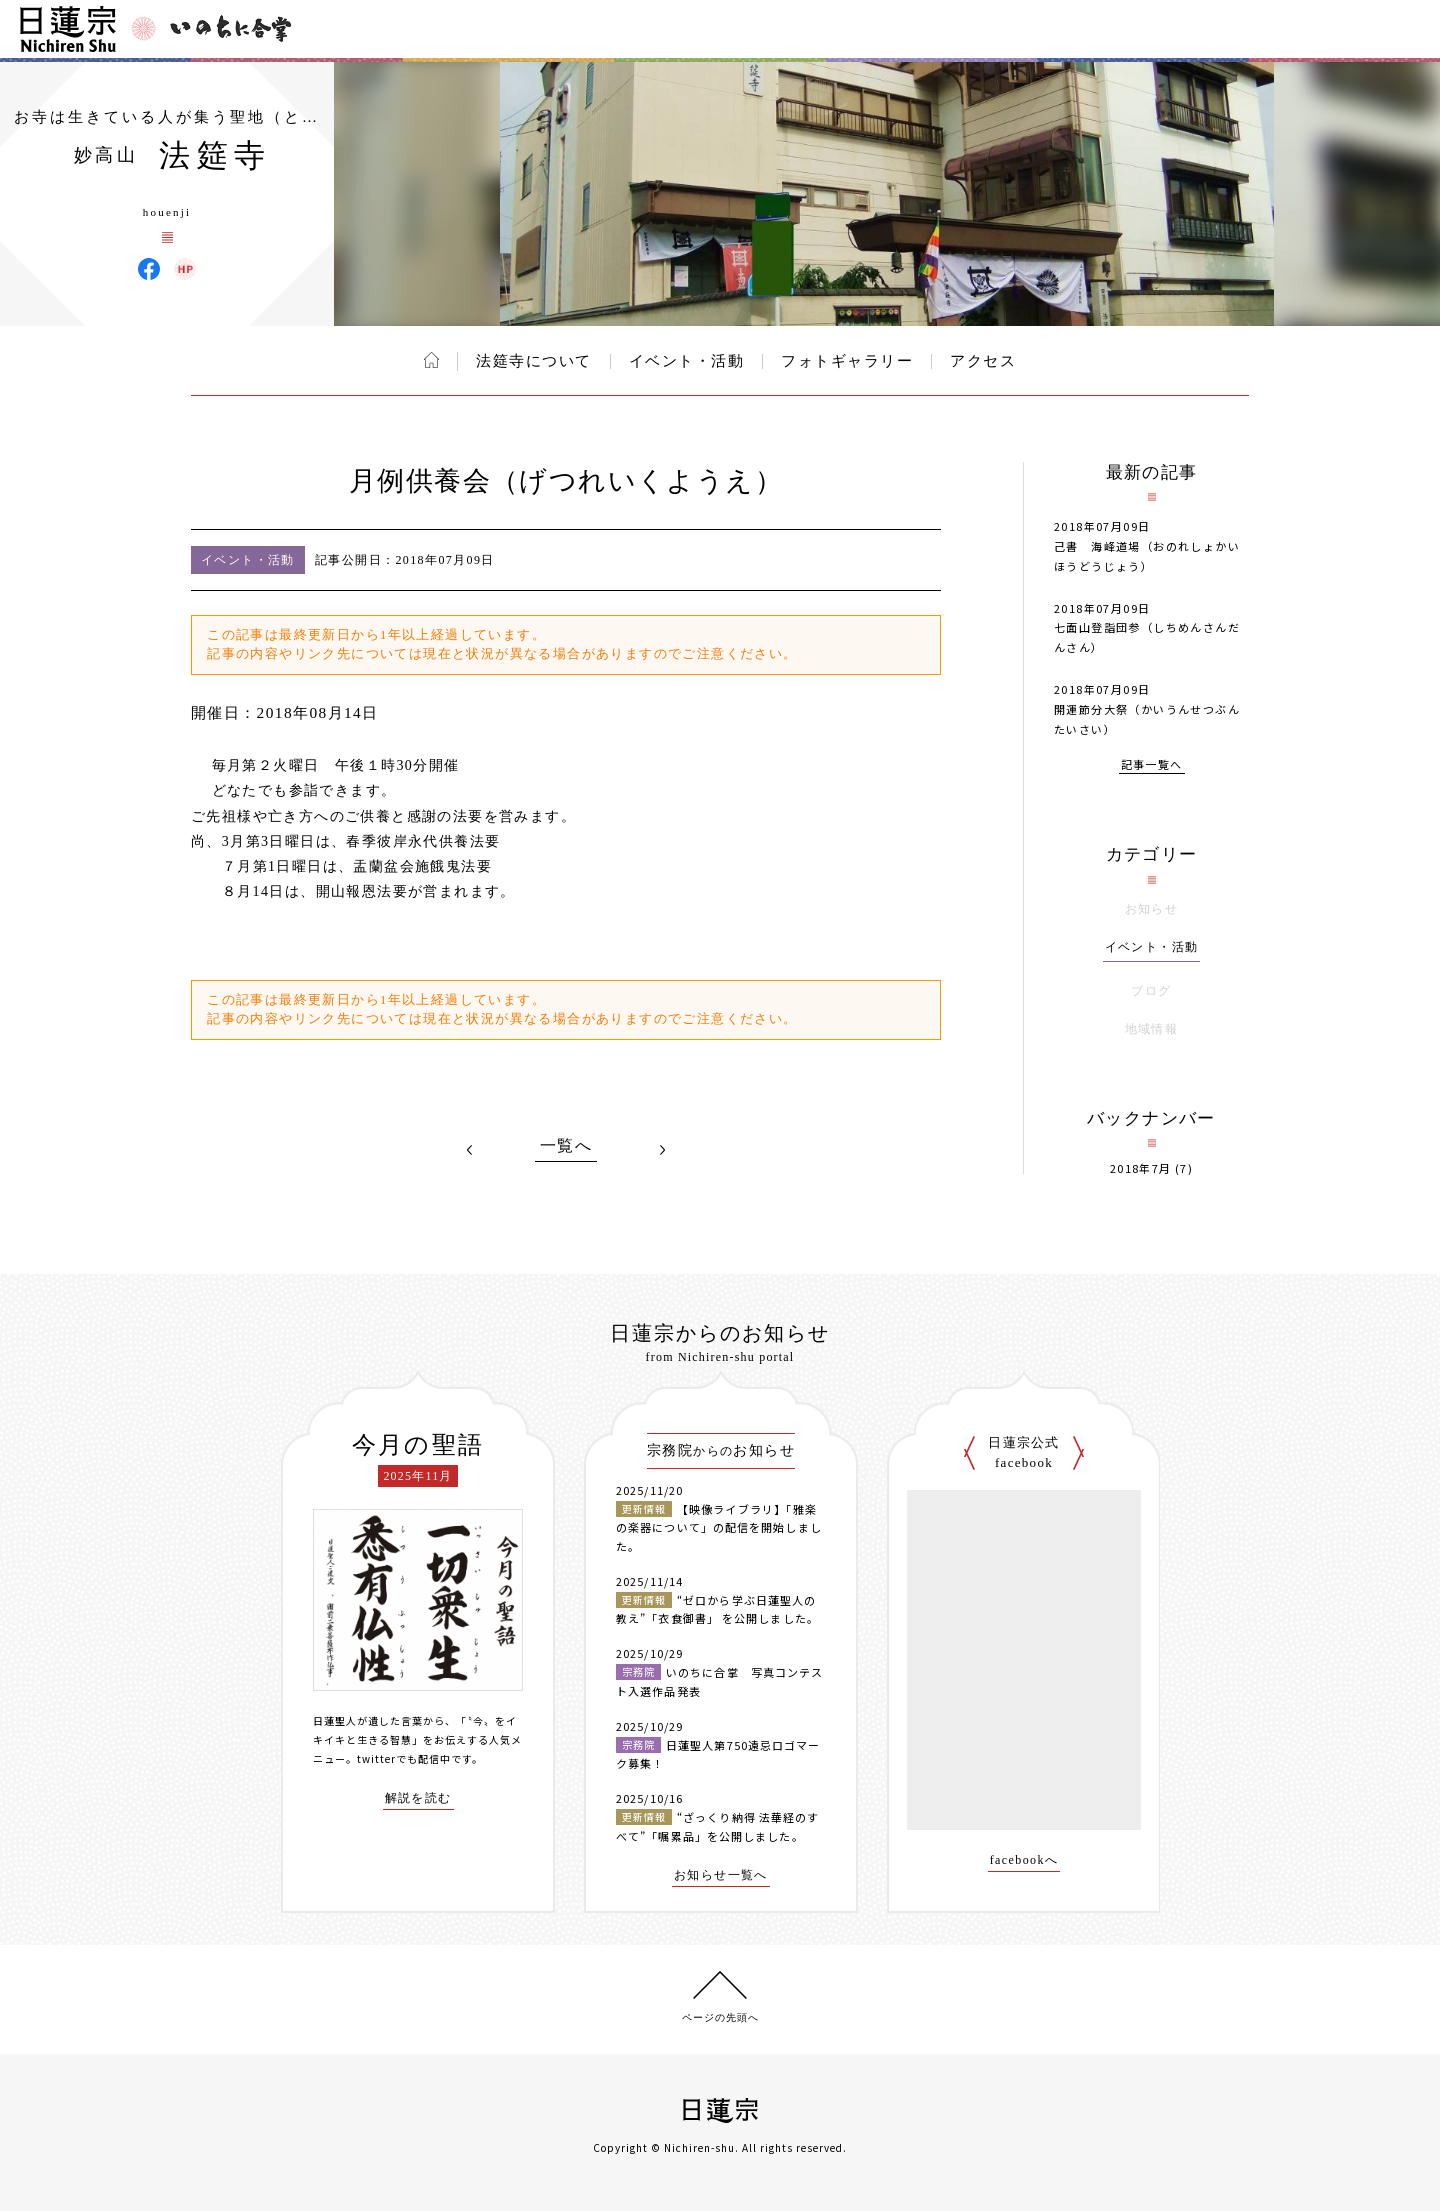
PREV (470, 1150)
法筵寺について (534, 361)
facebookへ (1024, 1860)
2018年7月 (1141, 1168)
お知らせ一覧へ (721, 1875)
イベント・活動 (687, 361)
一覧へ (566, 1146)
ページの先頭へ (720, 2017)
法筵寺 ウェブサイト (185, 269)
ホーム (431, 360)
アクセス (983, 361)
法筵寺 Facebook (149, 269)
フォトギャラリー (847, 361)
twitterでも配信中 (404, 1758)
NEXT (662, 1150)
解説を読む (418, 1798)
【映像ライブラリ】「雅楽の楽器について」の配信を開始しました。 (719, 1527)
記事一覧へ (1152, 765)
